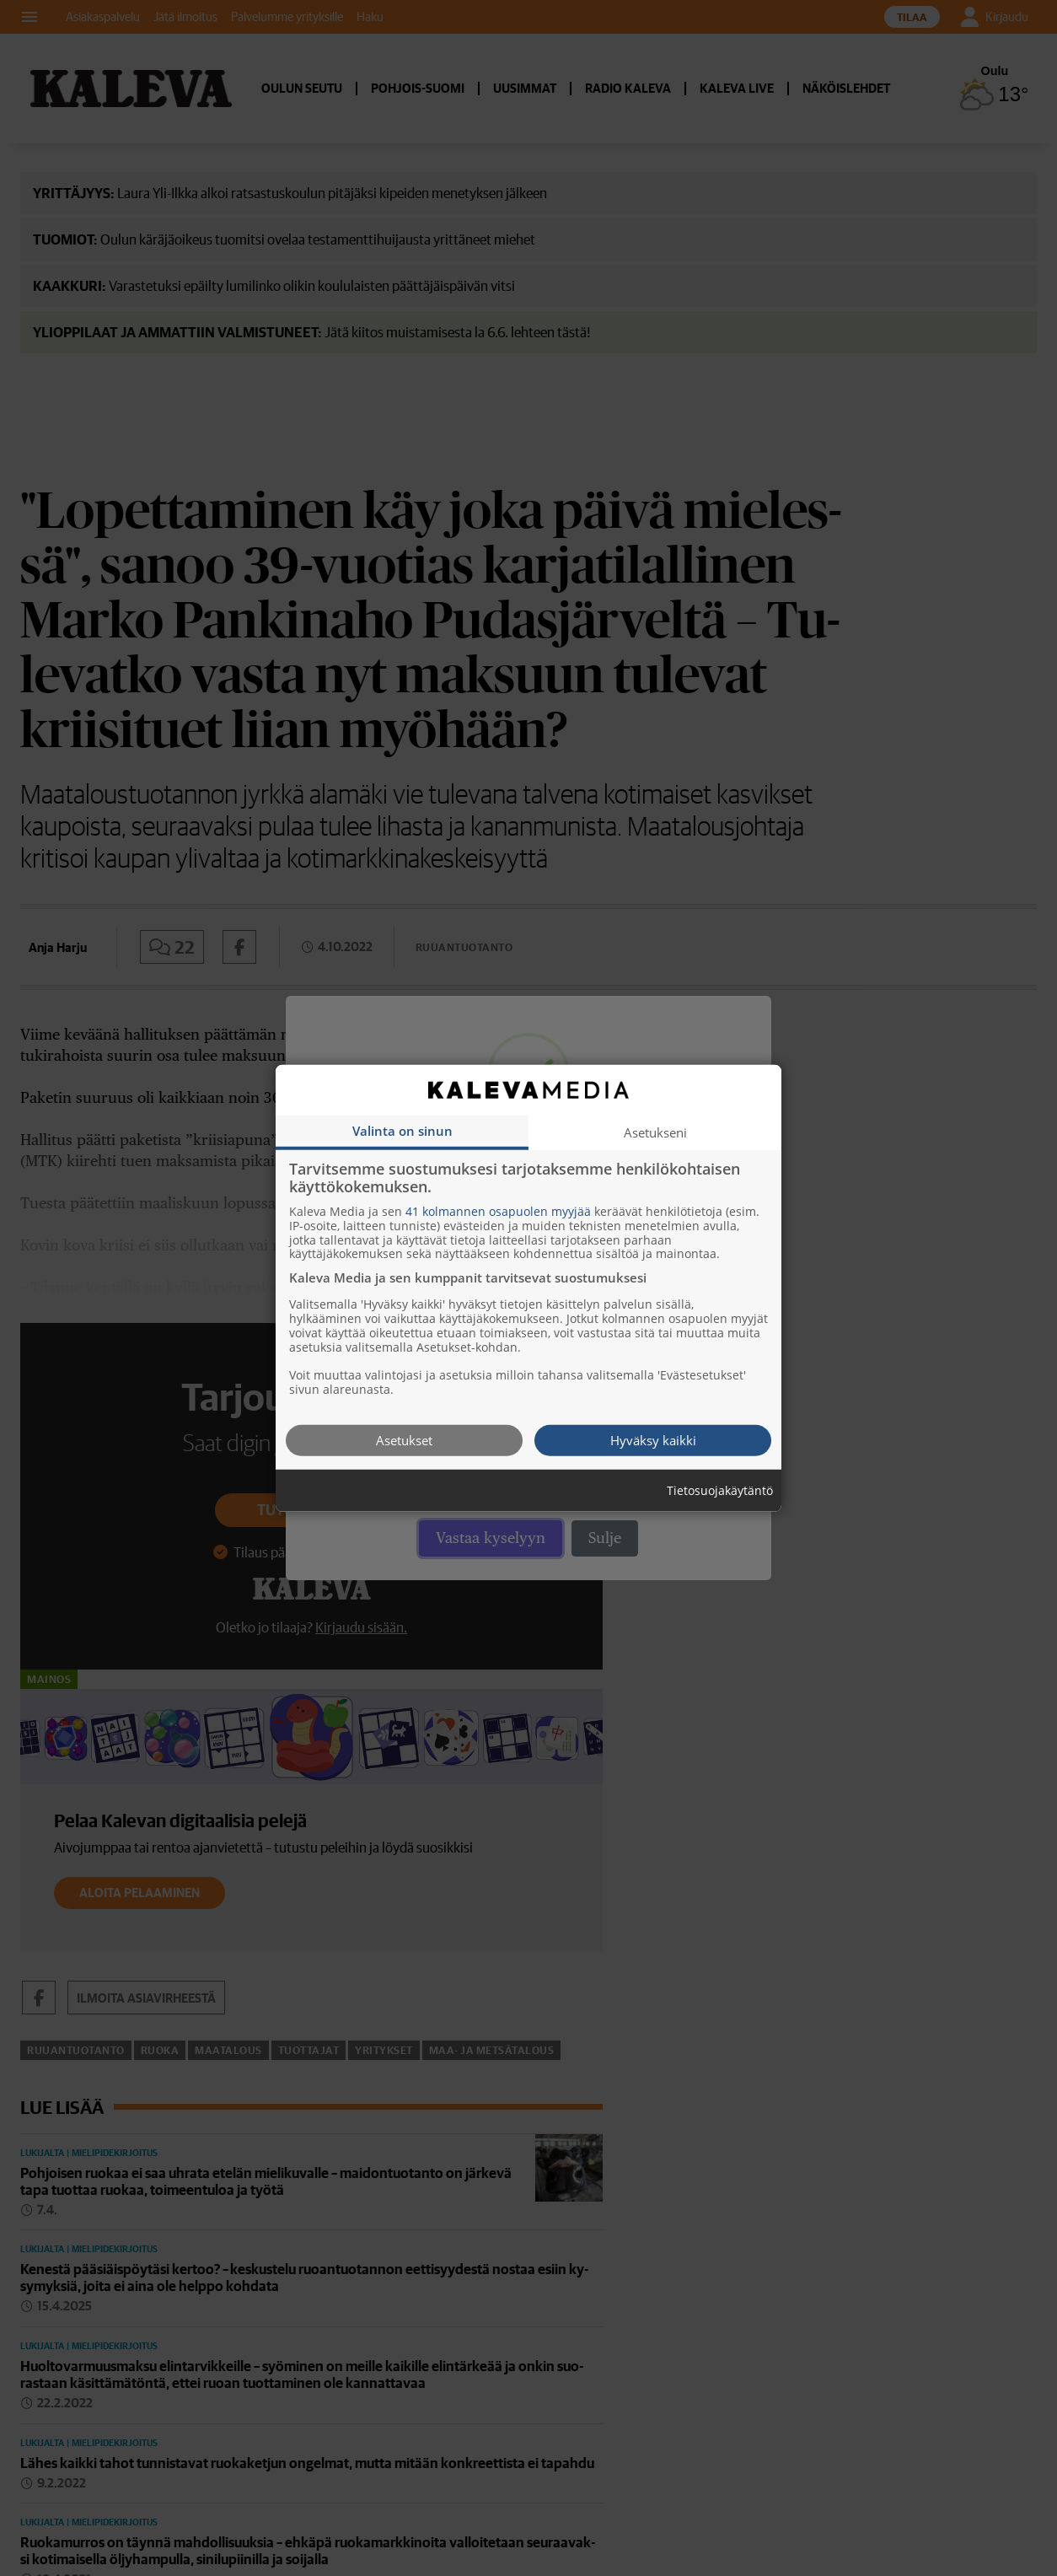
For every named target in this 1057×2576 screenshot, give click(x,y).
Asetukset (404, 1439)
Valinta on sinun (402, 1129)
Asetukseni (655, 1131)
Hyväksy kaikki (653, 1439)
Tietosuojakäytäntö (720, 1490)
